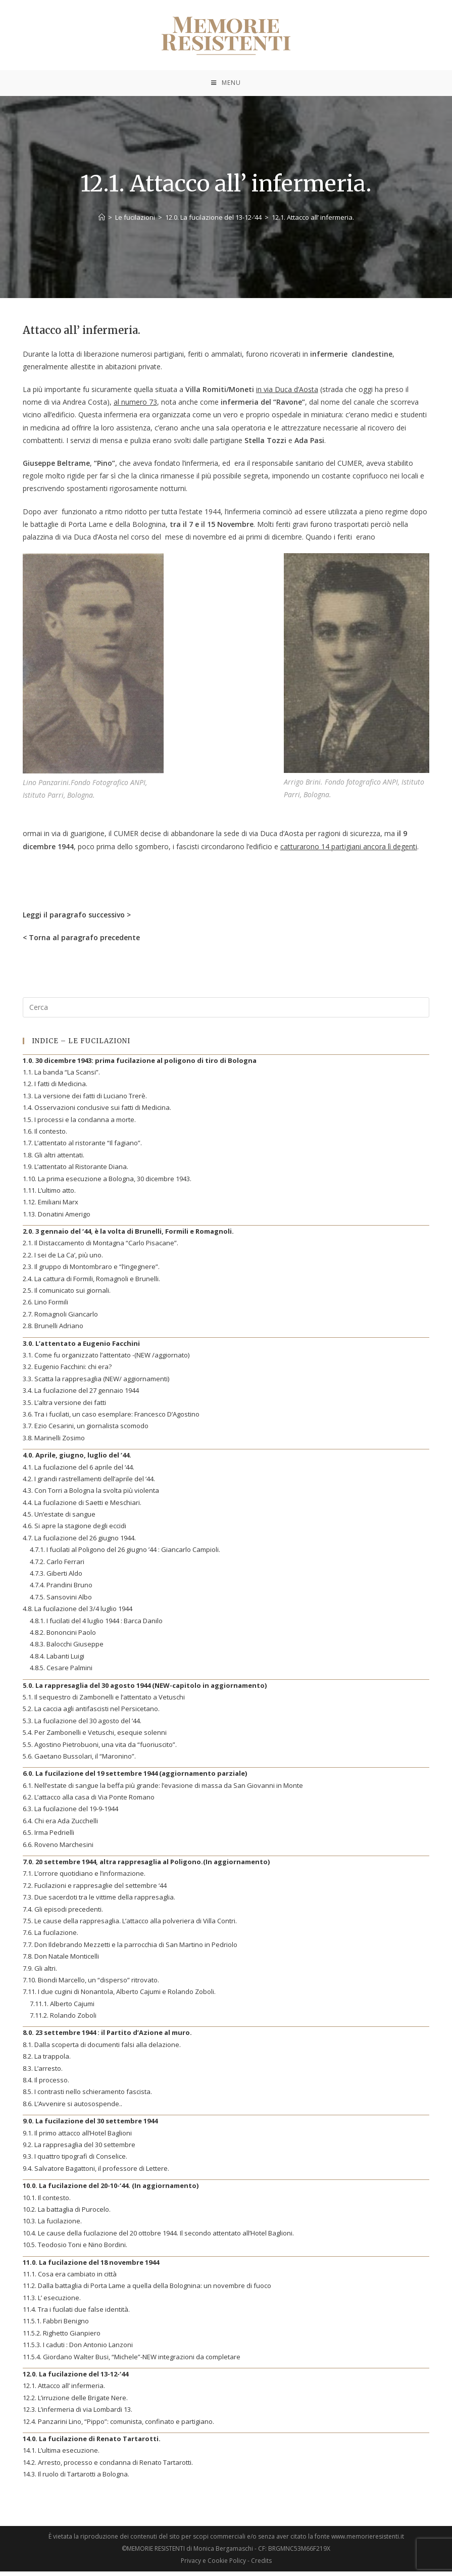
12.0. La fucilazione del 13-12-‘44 (75, 2378)
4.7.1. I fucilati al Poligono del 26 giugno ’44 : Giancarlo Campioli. (125, 1554)
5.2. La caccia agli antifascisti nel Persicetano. (91, 1713)
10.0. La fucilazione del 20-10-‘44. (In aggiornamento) (110, 2190)
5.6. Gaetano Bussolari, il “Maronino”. (79, 1760)
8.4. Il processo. (46, 2084)
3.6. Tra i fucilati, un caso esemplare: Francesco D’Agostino (111, 1418)
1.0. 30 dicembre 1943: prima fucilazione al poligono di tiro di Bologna (140, 1065)
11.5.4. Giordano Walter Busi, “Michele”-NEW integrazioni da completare (131, 2361)
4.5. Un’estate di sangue (59, 1518)
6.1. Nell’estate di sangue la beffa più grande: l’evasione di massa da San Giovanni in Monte (163, 1789)
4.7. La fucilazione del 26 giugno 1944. (79, 1542)
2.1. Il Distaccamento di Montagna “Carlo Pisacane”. (100, 1247)
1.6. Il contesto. (45, 1135)
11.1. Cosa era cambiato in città (70, 2278)
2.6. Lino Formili (45, 1306)
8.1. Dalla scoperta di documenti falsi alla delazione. (102, 2049)
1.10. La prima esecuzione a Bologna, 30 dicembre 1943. (107, 1183)
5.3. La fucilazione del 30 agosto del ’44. (82, 1725)
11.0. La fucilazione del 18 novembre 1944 (91, 2266)
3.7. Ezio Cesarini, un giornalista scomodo (85, 1430)
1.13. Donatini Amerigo (56, 1218)
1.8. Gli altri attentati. (53, 1159)
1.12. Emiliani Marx (50, 1206)
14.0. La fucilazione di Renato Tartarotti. (92, 2443)
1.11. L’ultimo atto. (49, 1194)
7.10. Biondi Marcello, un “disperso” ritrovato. (91, 1984)
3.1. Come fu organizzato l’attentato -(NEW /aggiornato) (106, 1359)
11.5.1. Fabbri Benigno (56, 2325)
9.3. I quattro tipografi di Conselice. (75, 2161)
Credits (261, 2565)
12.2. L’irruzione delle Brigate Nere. (75, 2402)
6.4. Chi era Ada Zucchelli (60, 1825)
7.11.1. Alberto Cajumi (62, 2008)
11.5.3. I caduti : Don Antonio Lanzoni (78, 2349)
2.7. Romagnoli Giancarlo (60, 1318)
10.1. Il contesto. (47, 2202)
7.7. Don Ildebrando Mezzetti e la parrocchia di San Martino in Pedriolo (130, 1949)
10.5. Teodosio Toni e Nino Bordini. (75, 2249)
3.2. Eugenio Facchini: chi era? (67, 1371)
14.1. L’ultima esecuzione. (61, 2455)
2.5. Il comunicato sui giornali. (67, 1294)
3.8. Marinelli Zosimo (54, 1442)
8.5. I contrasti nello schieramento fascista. (87, 2096)
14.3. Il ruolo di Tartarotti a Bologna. (76, 2479)
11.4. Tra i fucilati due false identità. (76, 2313)
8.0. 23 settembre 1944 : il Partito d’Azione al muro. (107, 2037)
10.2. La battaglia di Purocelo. (67, 2213)
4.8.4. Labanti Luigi (57, 1660)
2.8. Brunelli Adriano (53, 1330)
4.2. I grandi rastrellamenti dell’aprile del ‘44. (89, 1483)
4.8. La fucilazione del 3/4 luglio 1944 (77, 1613)
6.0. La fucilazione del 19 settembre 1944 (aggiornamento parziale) (135, 1778)
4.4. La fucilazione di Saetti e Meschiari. (82, 1507)
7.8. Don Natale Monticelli (61, 1961)
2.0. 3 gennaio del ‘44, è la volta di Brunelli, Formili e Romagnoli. (128, 1235)
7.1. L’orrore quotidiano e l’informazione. (84, 1878)
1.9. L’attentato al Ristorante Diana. (75, 1171)
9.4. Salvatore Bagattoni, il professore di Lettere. (96, 2172)
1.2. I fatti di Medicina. (55, 1088)
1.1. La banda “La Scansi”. (61, 1076)
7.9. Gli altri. (40, 1972)
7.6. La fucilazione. (50, 1937)
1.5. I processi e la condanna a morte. (79, 1124)
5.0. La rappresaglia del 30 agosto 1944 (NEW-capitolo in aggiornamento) (145, 1689)
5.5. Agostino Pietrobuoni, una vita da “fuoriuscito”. (100, 1749)
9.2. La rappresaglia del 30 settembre (79, 2149)
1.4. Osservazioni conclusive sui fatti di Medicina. (97, 1112)
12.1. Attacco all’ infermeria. (64, 2390)
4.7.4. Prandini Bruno (61, 1589)
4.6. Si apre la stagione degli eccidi (74, 1530)
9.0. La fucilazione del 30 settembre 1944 (90, 2125)
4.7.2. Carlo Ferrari (57, 1566)
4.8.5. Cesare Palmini (61, 1672)
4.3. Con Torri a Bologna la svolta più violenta (91, 1495)
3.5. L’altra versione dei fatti (64, 1407)
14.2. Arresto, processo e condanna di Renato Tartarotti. (108, 2466)
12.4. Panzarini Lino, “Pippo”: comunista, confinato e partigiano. (118, 2426)
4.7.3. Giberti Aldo (56, 1577)
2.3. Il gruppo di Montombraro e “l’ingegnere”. (91, 1271)
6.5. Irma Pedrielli (48, 1837)
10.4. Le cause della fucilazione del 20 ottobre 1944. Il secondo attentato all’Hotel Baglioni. (158, 2237)
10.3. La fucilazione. (52, 2225)
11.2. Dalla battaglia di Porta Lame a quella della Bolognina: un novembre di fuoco (147, 2290)
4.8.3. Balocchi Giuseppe (67, 1649)
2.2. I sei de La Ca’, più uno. (63, 1259)
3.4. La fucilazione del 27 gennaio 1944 (81, 1395)
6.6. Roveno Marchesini (58, 1849)
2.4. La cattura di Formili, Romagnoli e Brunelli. (91, 1283)
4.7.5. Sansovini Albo (61, 1601)
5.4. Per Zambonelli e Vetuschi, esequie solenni (95, 1736)
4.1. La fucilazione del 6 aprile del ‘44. (78, 1471)
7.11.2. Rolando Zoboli (63, 2019)
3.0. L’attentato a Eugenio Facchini (81, 1347)
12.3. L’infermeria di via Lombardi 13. (77, 2414)
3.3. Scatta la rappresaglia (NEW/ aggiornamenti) (96, 1383)
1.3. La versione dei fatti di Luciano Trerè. (85, 1100)
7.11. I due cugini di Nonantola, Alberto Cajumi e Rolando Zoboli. (119, 1996)
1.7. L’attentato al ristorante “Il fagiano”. (82, 1147)
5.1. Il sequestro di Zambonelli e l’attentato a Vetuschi (104, 1701)
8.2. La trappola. (47, 2061)
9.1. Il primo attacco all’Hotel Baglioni (77, 2137)
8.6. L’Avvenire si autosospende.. (72, 2108)
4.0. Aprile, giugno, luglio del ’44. (77, 1460)
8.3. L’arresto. (43, 2072)
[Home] (101, 222)
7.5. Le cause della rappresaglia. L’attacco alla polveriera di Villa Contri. (130, 1925)
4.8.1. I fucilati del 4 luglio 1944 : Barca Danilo (96, 1625)
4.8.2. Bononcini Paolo (63, 1636)
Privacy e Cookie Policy (213, 2565)
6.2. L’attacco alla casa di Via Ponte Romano (89, 1801)
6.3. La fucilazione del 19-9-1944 (70, 1813)
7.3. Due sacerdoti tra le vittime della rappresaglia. (99, 1902)
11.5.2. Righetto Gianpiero (62, 2337)
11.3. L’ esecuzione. (52, 2302)
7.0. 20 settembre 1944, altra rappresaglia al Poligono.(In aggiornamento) (146, 1866)
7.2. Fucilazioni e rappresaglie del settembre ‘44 (95, 1889)
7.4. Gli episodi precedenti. (63, 1913)
